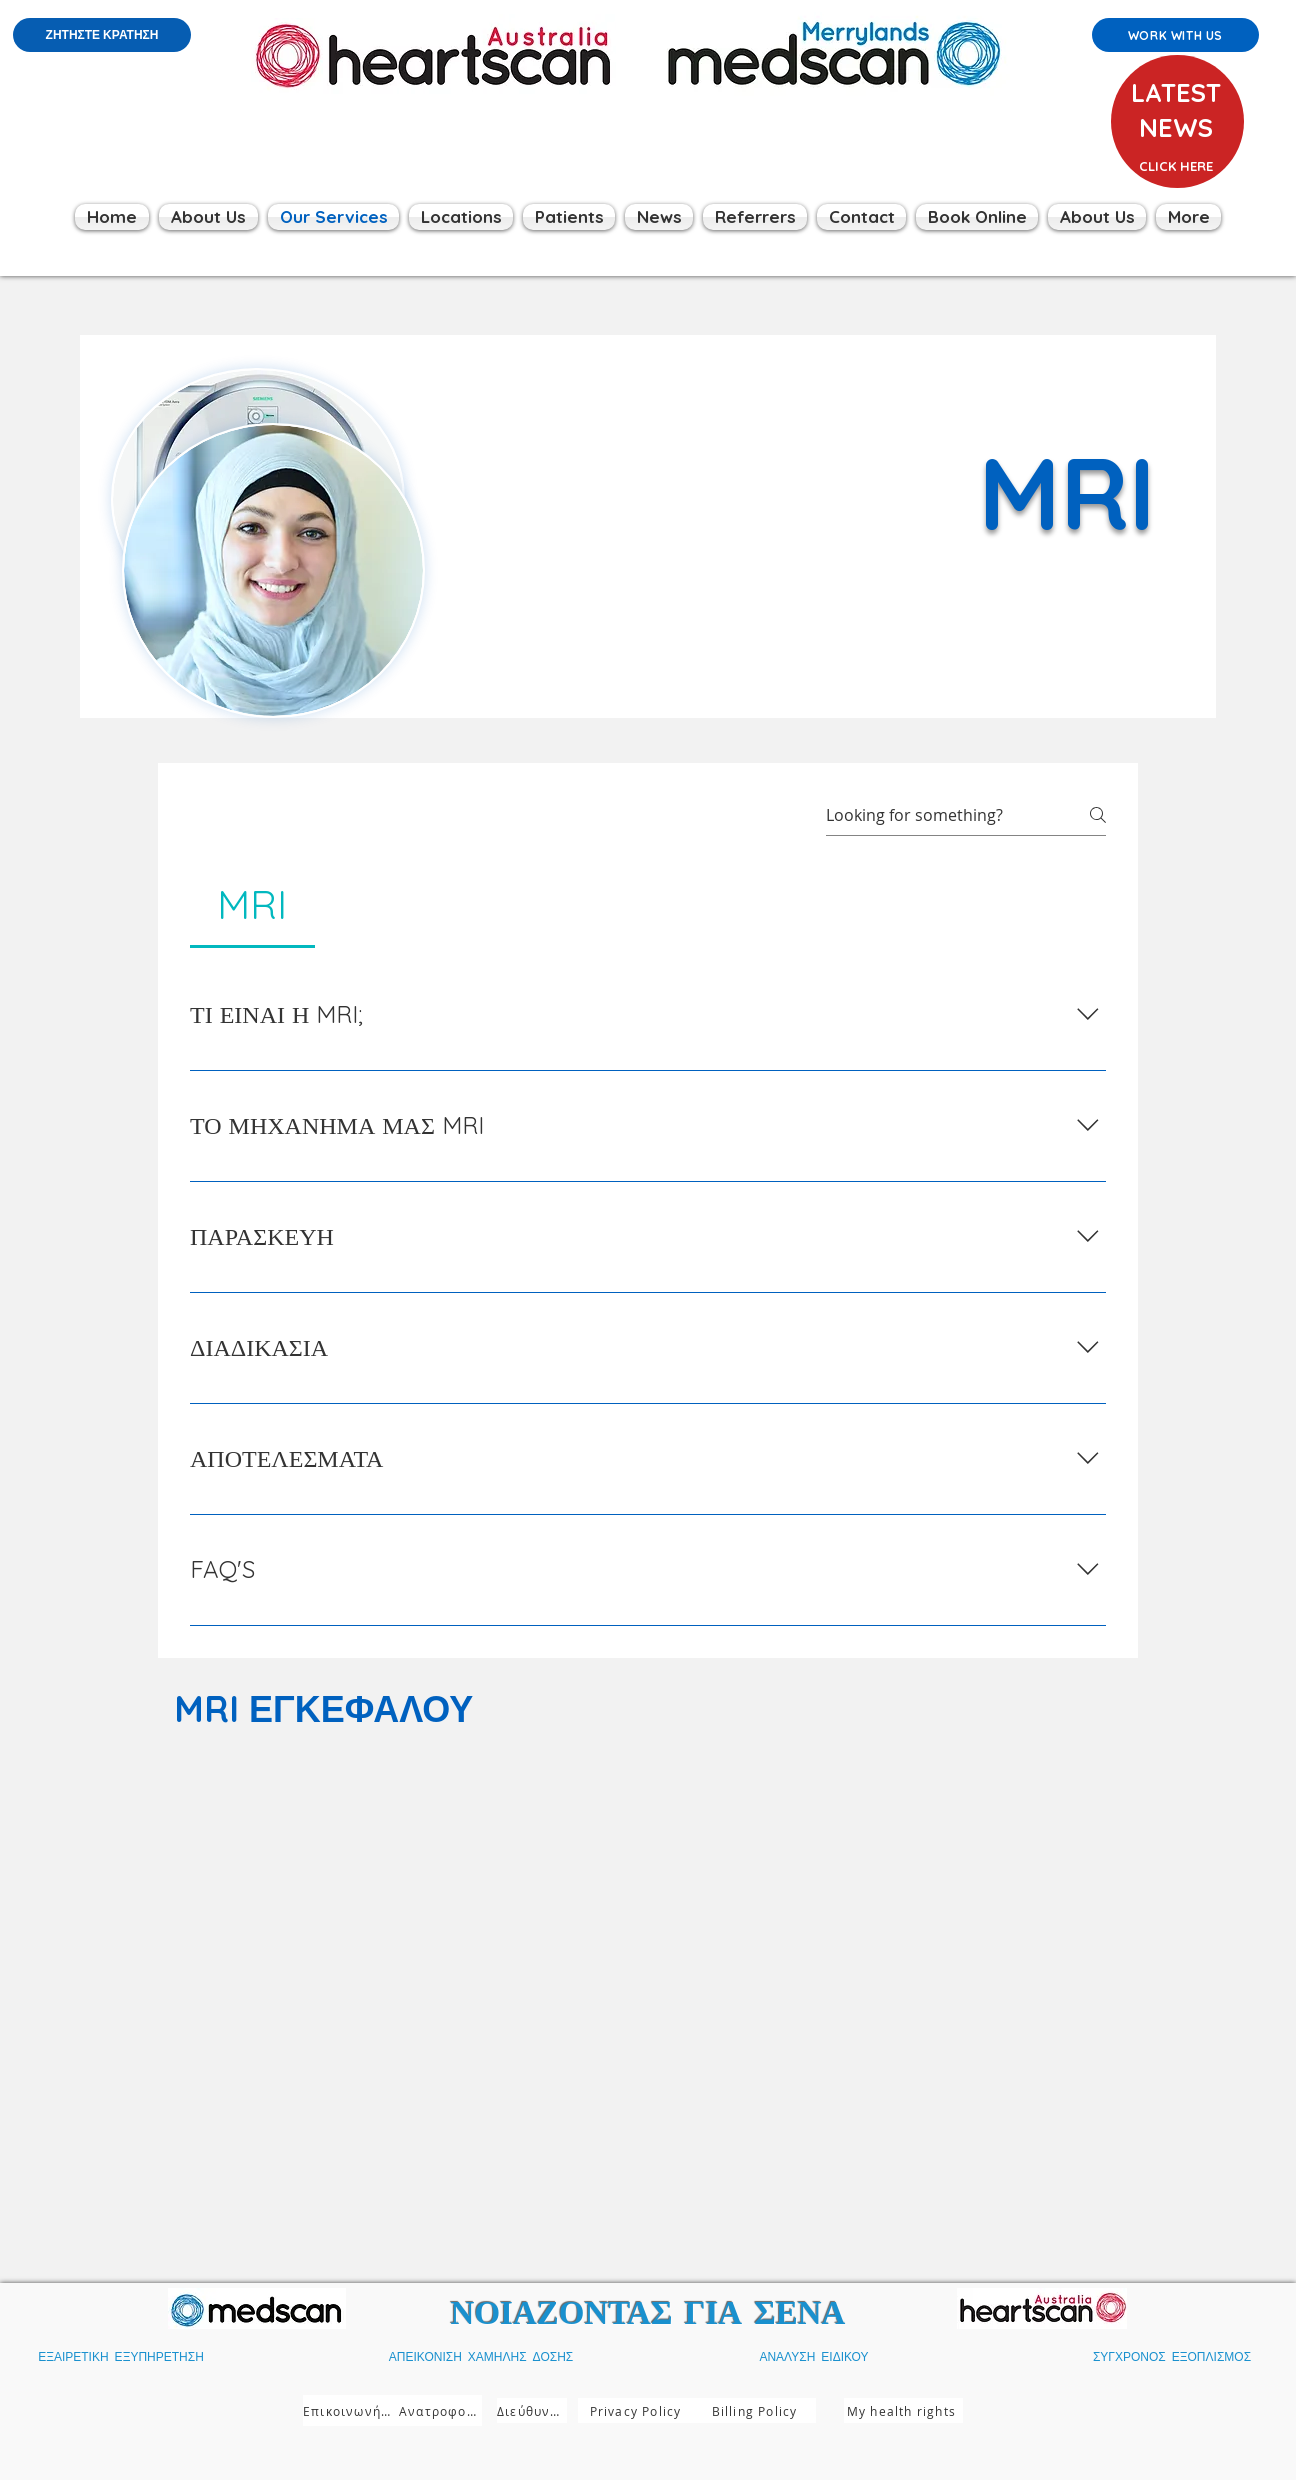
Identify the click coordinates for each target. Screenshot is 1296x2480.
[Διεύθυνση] (532, 2410)
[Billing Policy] (756, 2410)
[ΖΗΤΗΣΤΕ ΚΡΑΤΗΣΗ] (102, 35)
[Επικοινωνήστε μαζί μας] (351, 2410)
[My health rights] (903, 2410)
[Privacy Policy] (637, 2410)
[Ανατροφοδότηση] (440, 2410)
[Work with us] (1175, 35)
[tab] (252, 904)
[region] (1175, 150)
